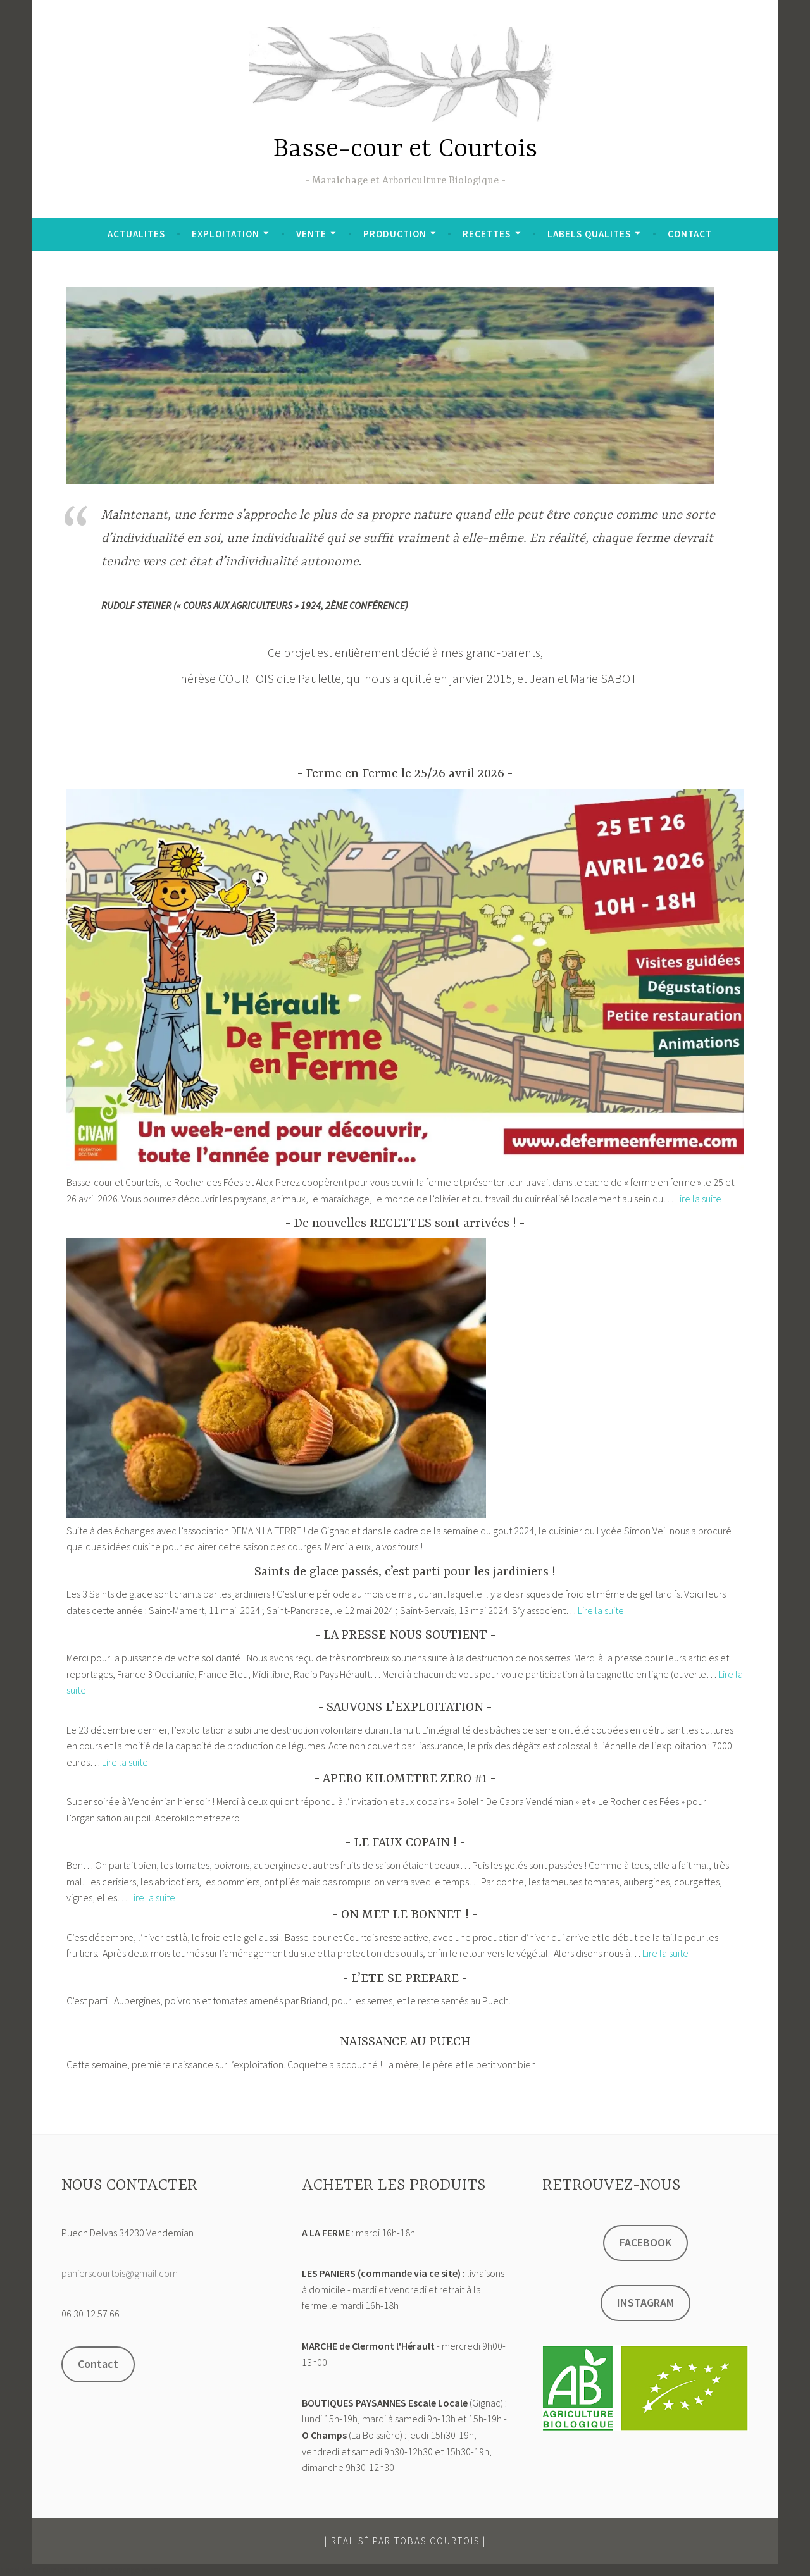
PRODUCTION (395, 234)
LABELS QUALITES (589, 234)
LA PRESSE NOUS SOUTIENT (405, 1635)
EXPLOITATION (225, 234)
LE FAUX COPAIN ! (405, 1842)
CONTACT (690, 234)
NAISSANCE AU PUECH (405, 2042)
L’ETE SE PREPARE (405, 1978)
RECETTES (487, 234)
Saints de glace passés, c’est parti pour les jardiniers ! (405, 1572)
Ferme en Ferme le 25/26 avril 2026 (405, 774)
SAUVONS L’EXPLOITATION (405, 1707)
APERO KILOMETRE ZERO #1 (405, 1779)
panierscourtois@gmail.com (119, 2273)
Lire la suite (698, 1198)
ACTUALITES (136, 234)
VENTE (311, 234)
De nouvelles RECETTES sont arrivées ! (405, 1223)
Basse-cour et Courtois (405, 149)
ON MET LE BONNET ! (405, 1914)
